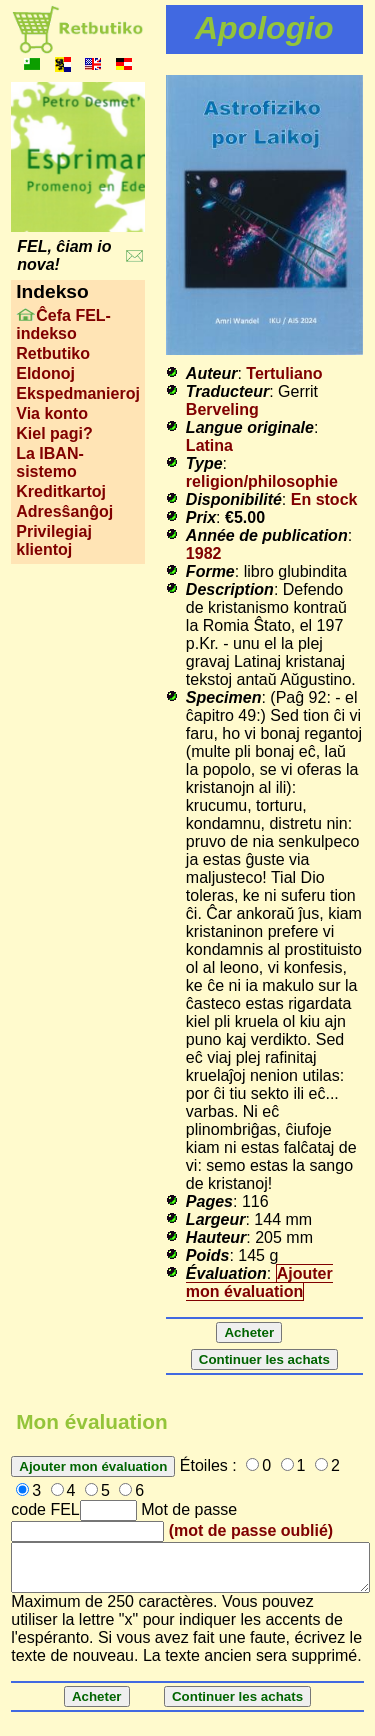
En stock (324, 499)
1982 (204, 553)
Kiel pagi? (54, 433)
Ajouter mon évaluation (259, 1282)
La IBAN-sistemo (50, 462)
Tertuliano (284, 373)
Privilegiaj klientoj (54, 540)
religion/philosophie (262, 481)
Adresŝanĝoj (64, 511)
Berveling (222, 409)
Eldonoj (45, 373)
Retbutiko (53, 353)
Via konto (52, 413)
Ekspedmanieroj (78, 393)
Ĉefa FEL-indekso (63, 324)
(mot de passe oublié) (251, 1530)
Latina (209, 445)
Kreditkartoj (61, 491)
